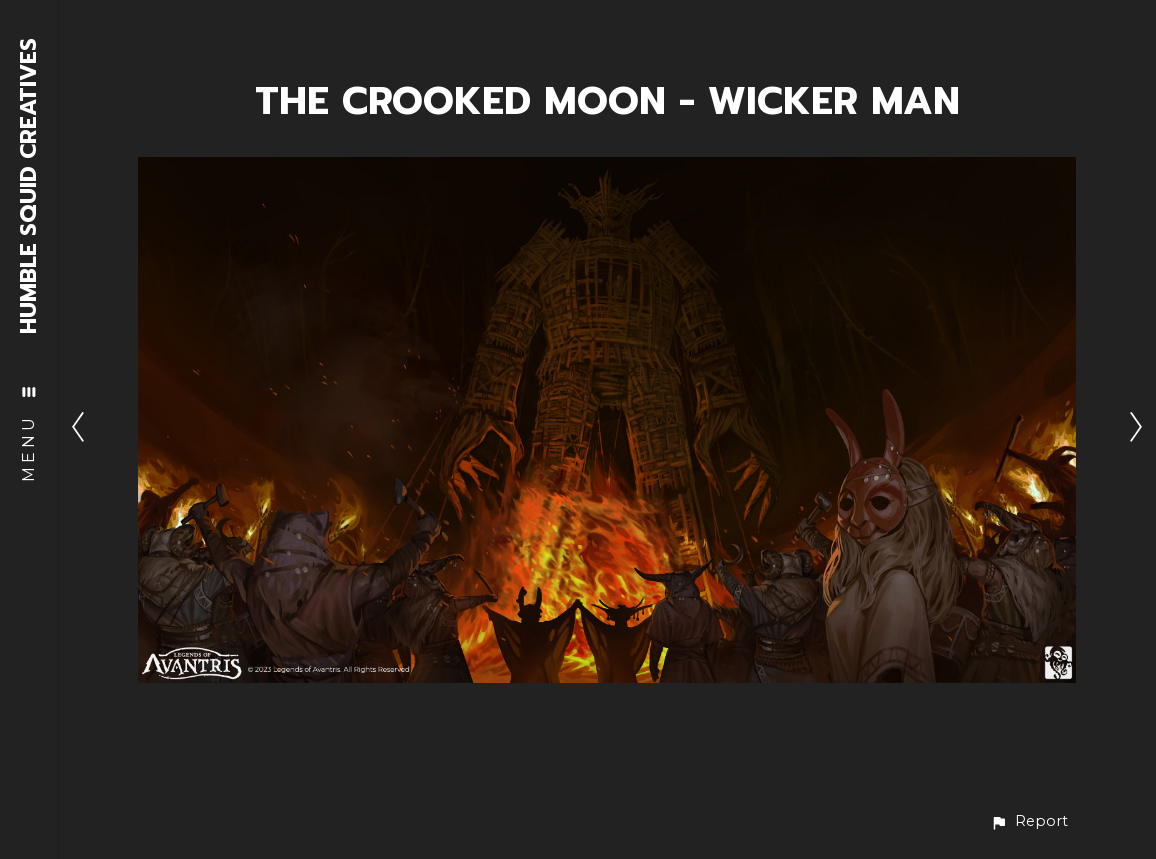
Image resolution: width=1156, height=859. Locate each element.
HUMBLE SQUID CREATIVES (29, 186)
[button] (1029, 821)
